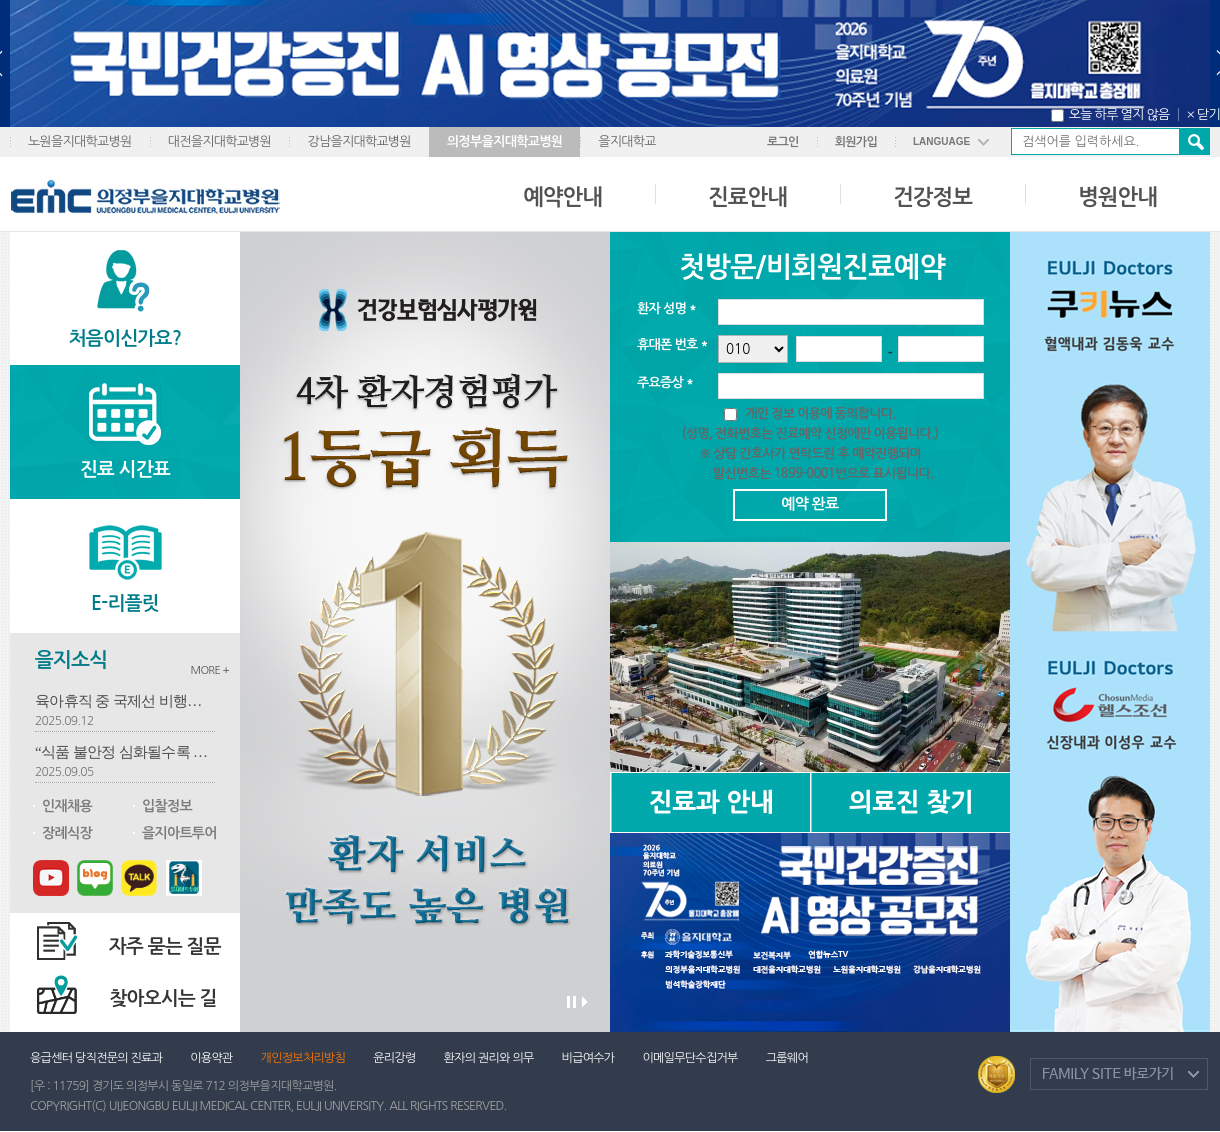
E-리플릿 (125, 603)
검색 (1194, 141)
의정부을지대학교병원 (504, 141)
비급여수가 (588, 1058)
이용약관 (211, 1058)
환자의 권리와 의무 (489, 1058)
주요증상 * (665, 382)
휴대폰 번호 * (672, 344)
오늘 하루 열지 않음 (1119, 114)
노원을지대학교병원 (80, 141)
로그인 (783, 142)
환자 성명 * (666, 308)
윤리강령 (394, 1058)
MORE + (209, 670)
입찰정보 (167, 806)
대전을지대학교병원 (220, 141)
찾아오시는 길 (163, 998)
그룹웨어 (787, 1058)
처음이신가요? (125, 338)
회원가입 (856, 142)
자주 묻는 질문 (165, 946)
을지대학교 (627, 141)
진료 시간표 (125, 469)
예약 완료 (809, 503)
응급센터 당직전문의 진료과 (96, 1058)
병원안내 (1117, 197)
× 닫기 (1203, 114)
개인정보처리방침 (303, 1058)
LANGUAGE (941, 141)
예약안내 (562, 197)
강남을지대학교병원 (359, 141)
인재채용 (67, 806)
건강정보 (932, 197)
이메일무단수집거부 (689, 1058)
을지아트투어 (179, 833)
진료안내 (747, 197)
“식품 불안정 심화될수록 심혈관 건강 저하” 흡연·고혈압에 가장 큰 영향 (125, 752)
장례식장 (67, 833)
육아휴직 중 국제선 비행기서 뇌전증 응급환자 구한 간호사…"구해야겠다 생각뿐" (125, 701)
